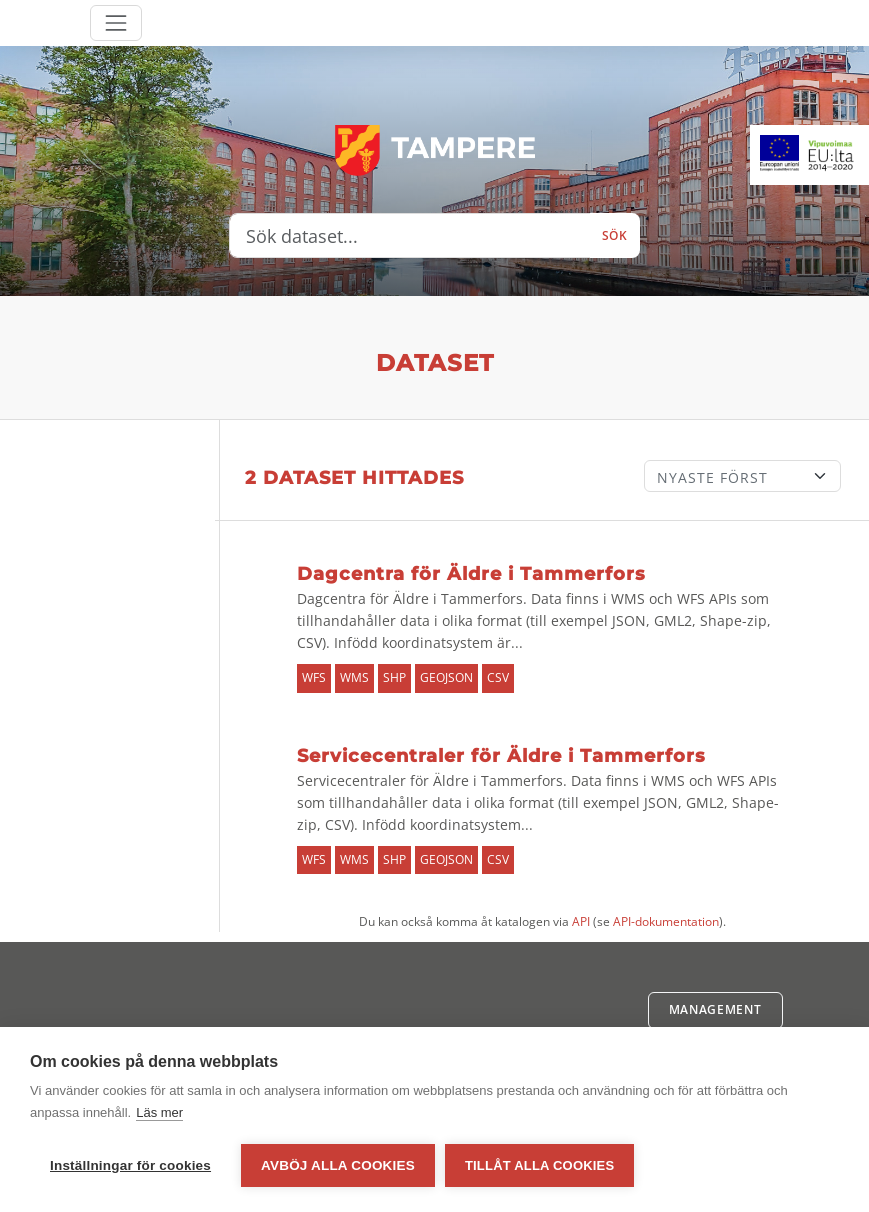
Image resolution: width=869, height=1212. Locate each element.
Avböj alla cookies (338, 1165)
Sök (615, 235)
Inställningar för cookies (130, 1165)
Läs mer (159, 1112)
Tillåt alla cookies (539, 1165)
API (581, 921)
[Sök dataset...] (409, 236)
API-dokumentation (666, 921)
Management (715, 1009)
